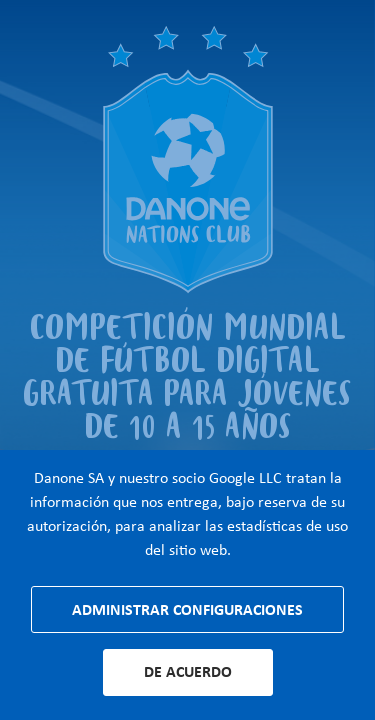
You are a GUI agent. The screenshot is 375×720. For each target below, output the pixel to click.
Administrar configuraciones (187, 609)
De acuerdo (188, 671)
